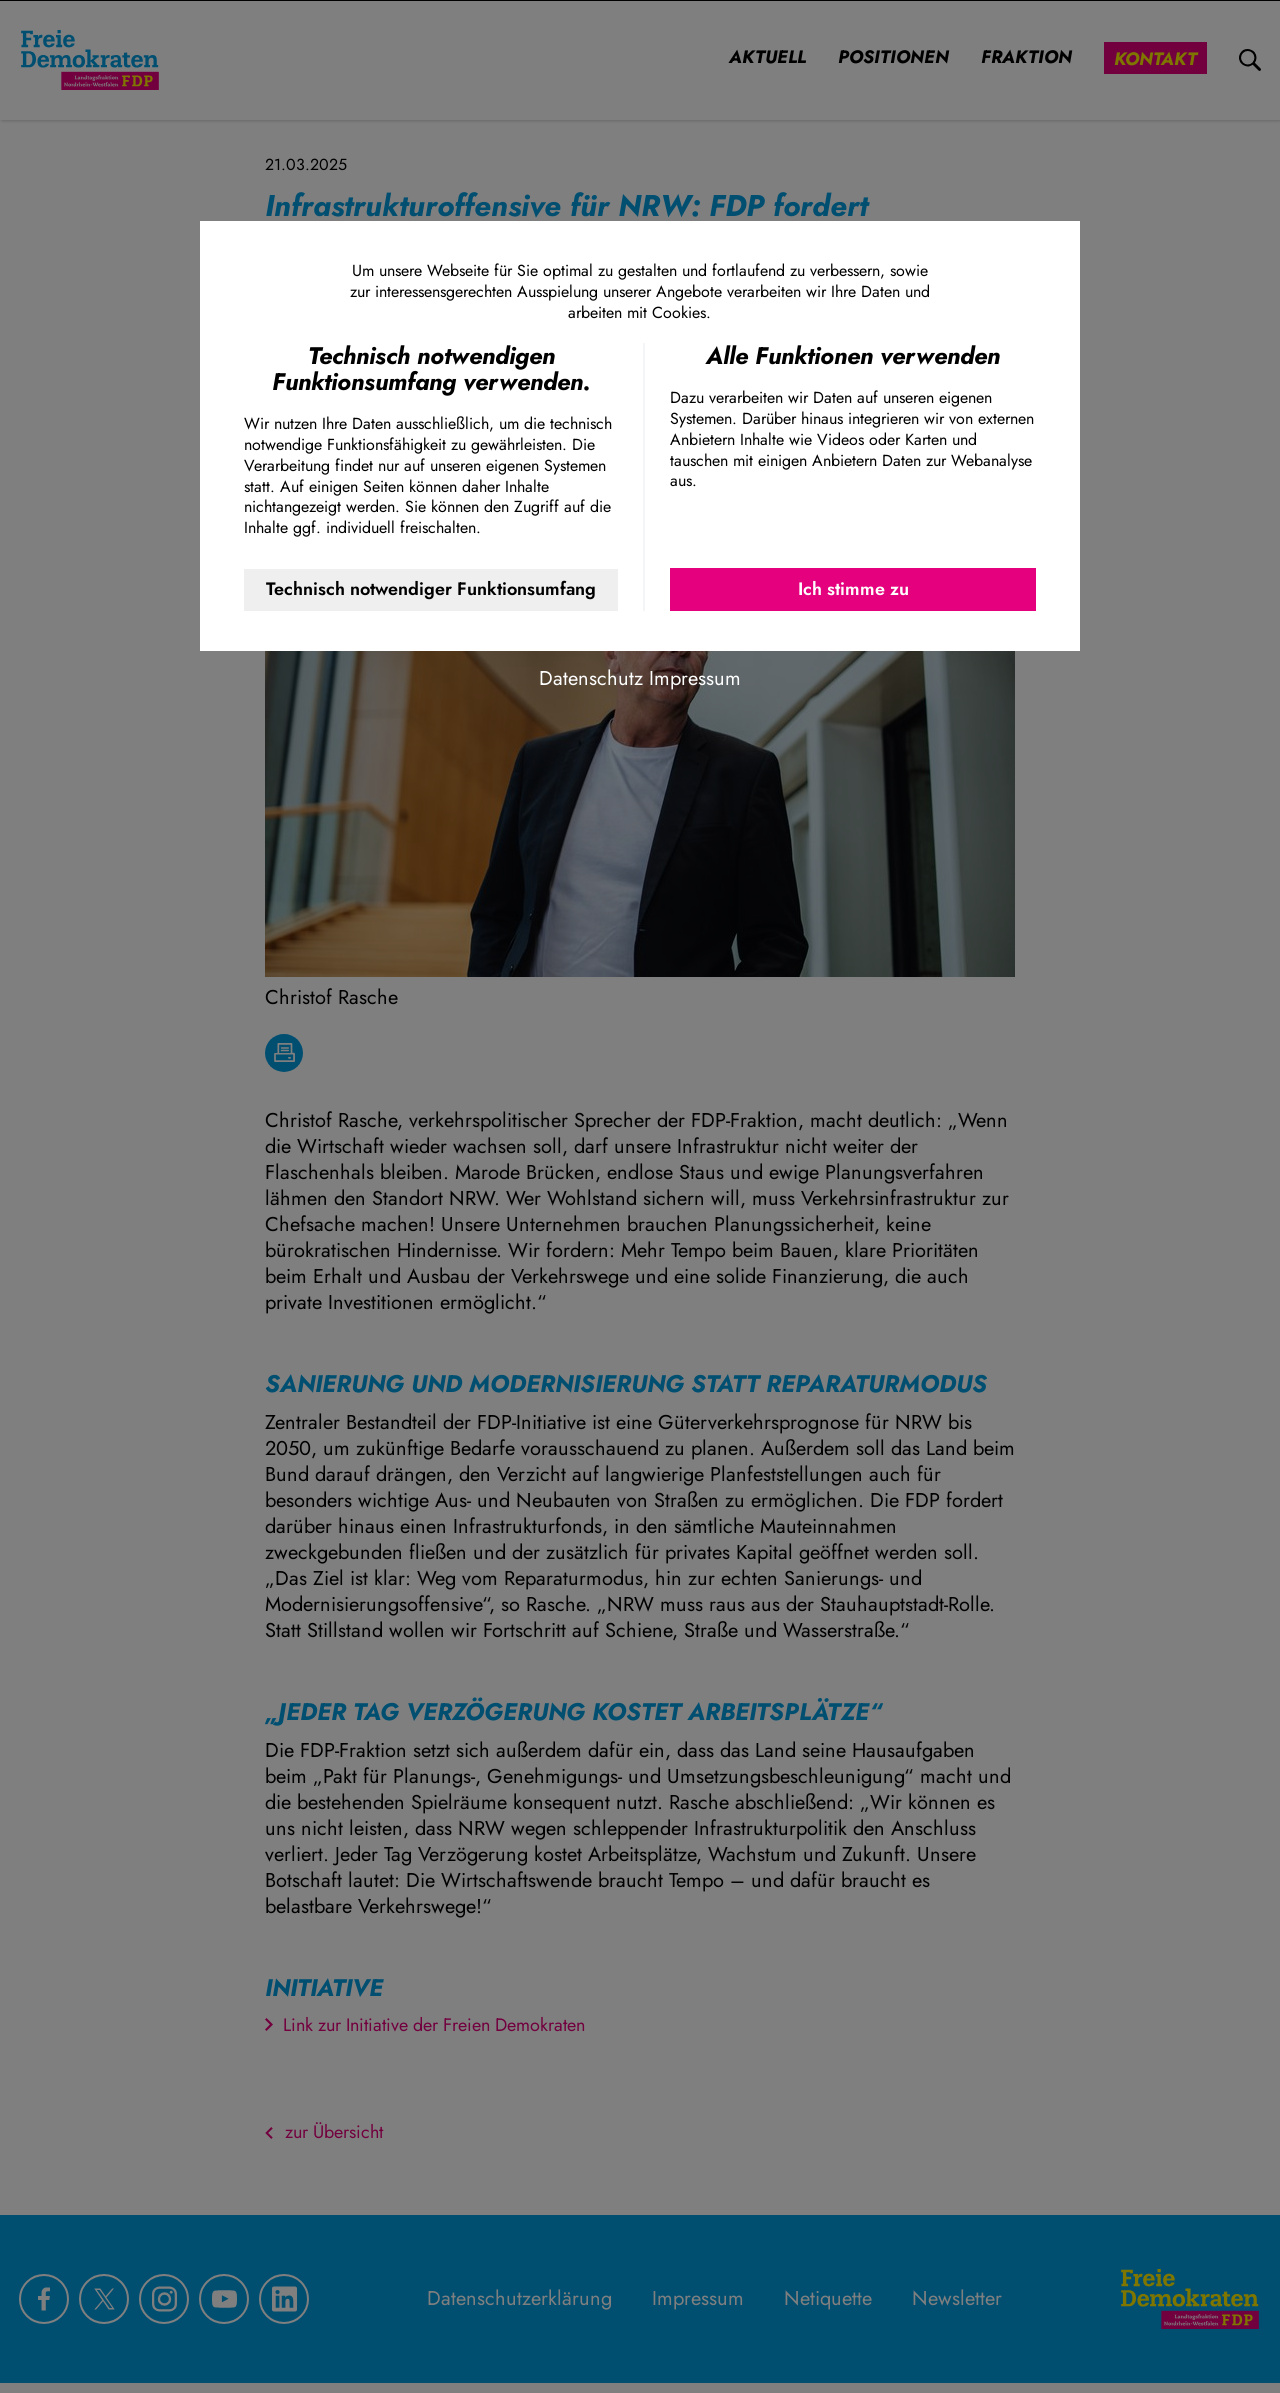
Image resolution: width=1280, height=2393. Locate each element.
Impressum (695, 678)
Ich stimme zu (853, 589)
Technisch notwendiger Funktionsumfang (431, 589)
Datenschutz (591, 678)
